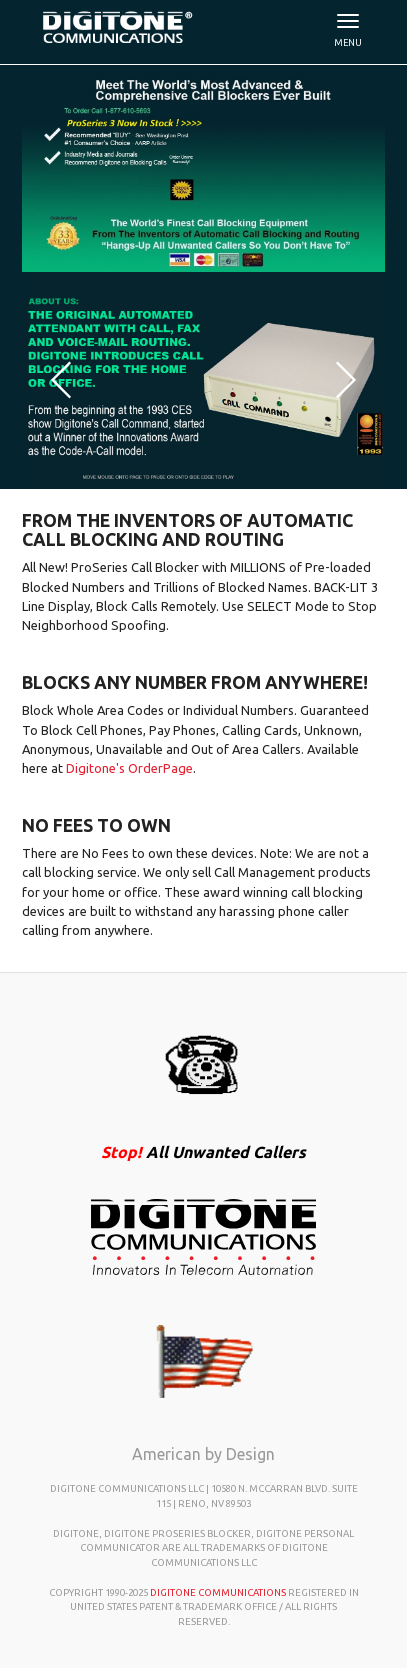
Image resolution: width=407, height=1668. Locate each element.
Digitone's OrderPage (129, 768)
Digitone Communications (218, 1592)
